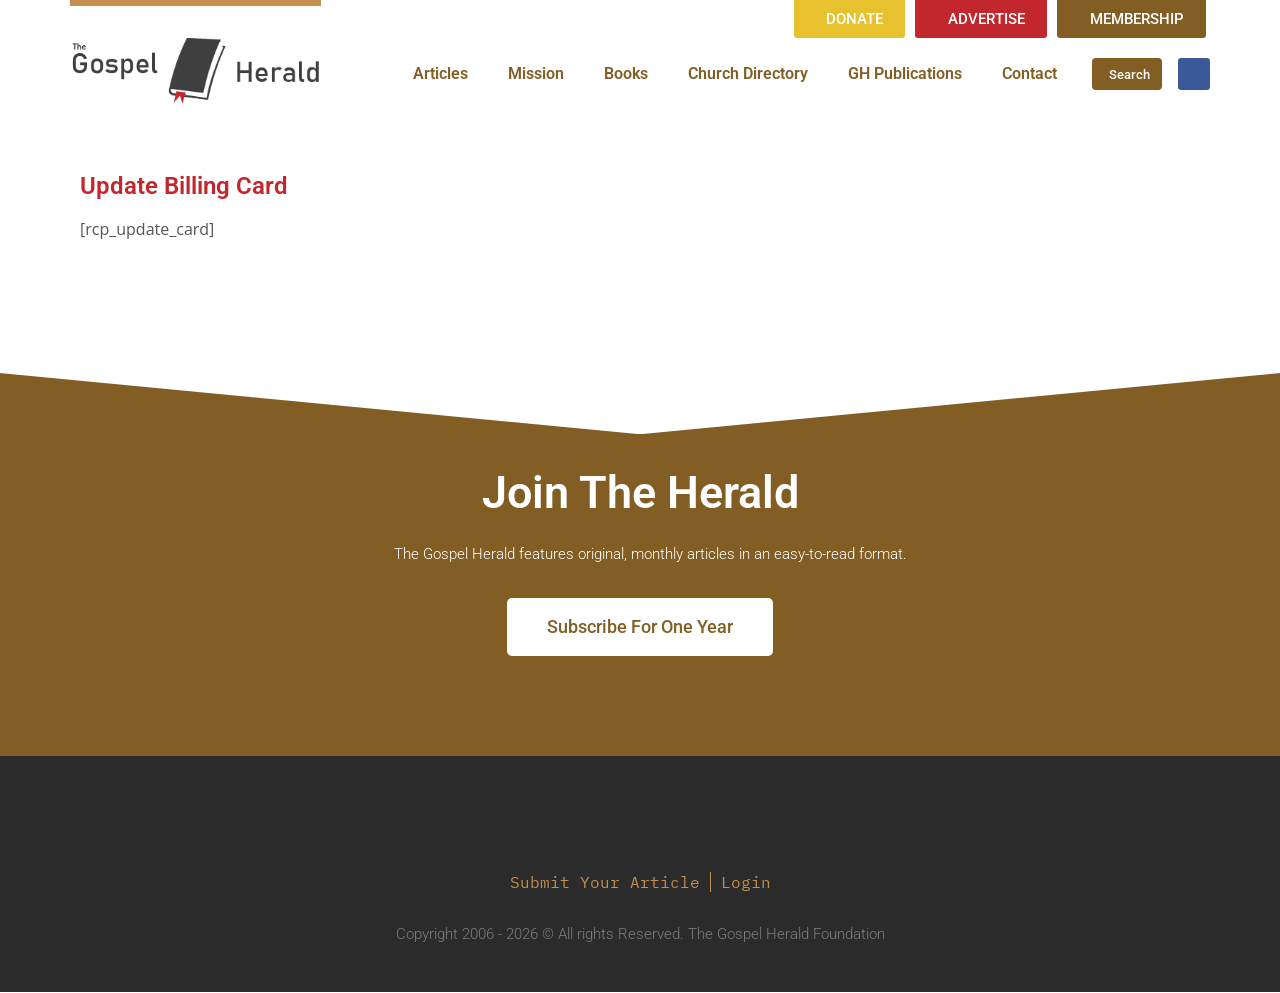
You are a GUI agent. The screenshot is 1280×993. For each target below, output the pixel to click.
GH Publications (905, 74)
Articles (440, 74)
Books (626, 74)
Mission (536, 74)
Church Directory (748, 74)
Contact (1029, 74)
